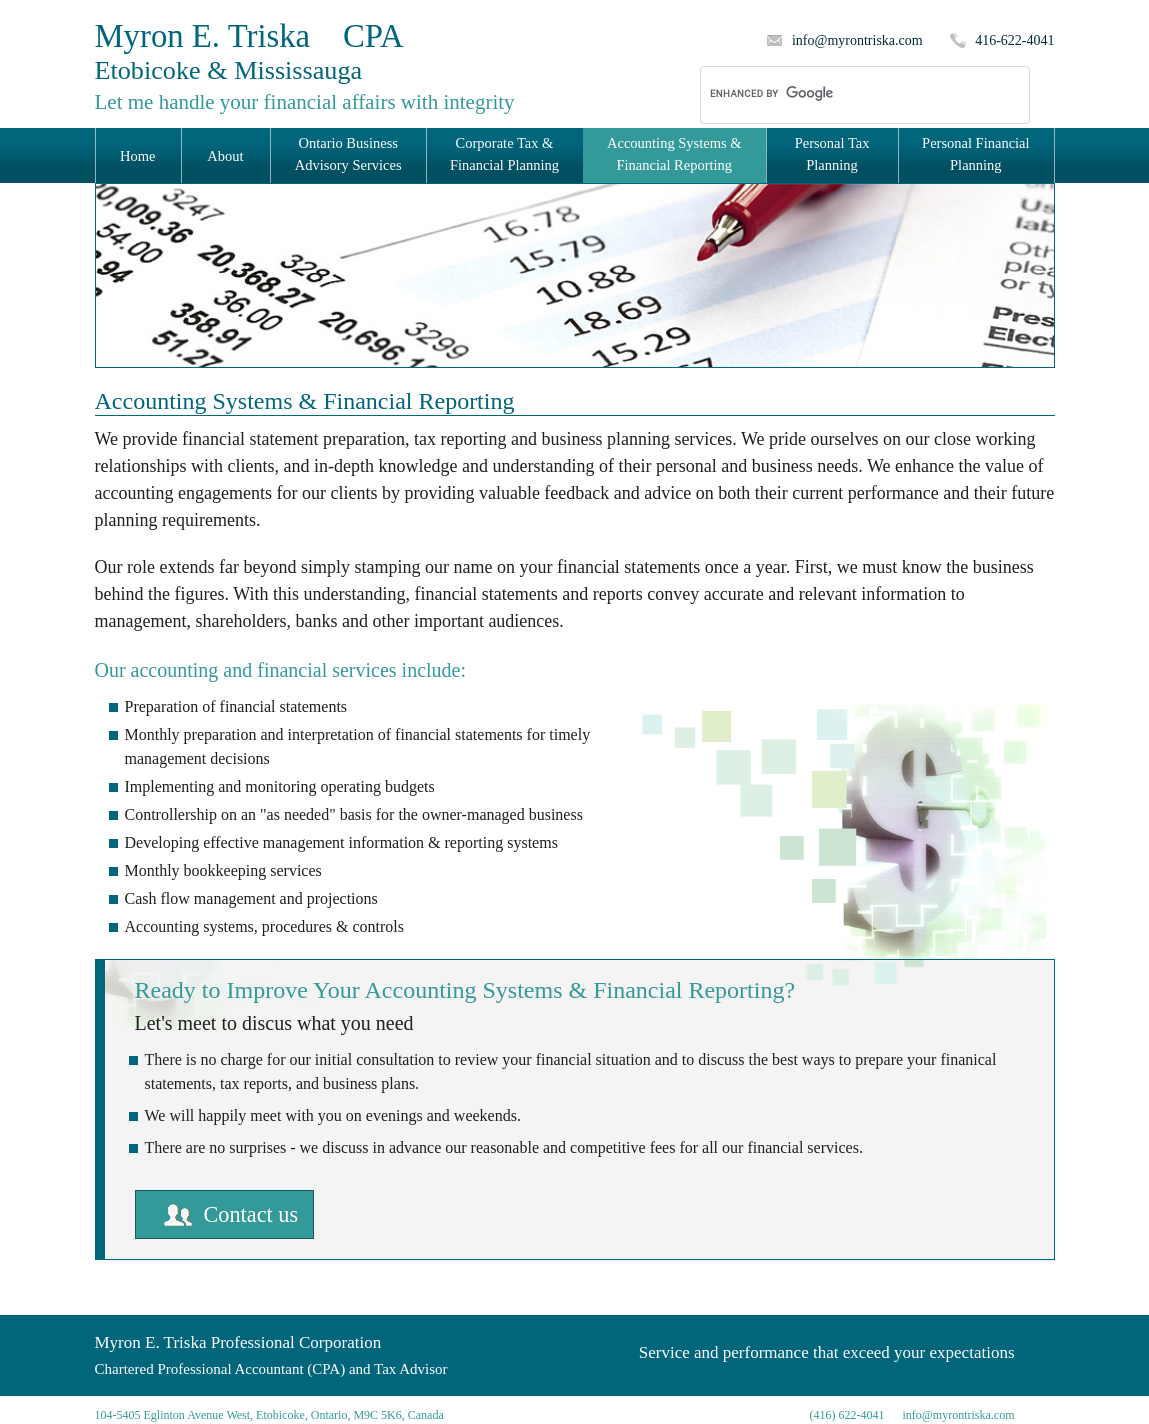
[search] (839, 94)
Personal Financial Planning (976, 154)
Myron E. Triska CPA (249, 51)
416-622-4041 (1014, 40)
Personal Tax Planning (832, 154)
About (225, 156)
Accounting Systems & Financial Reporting (674, 154)
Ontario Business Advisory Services (348, 154)
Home (137, 156)
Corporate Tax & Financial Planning (504, 154)
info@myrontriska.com (857, 40)
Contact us (251, 1214)
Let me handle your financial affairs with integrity (305, 102)
